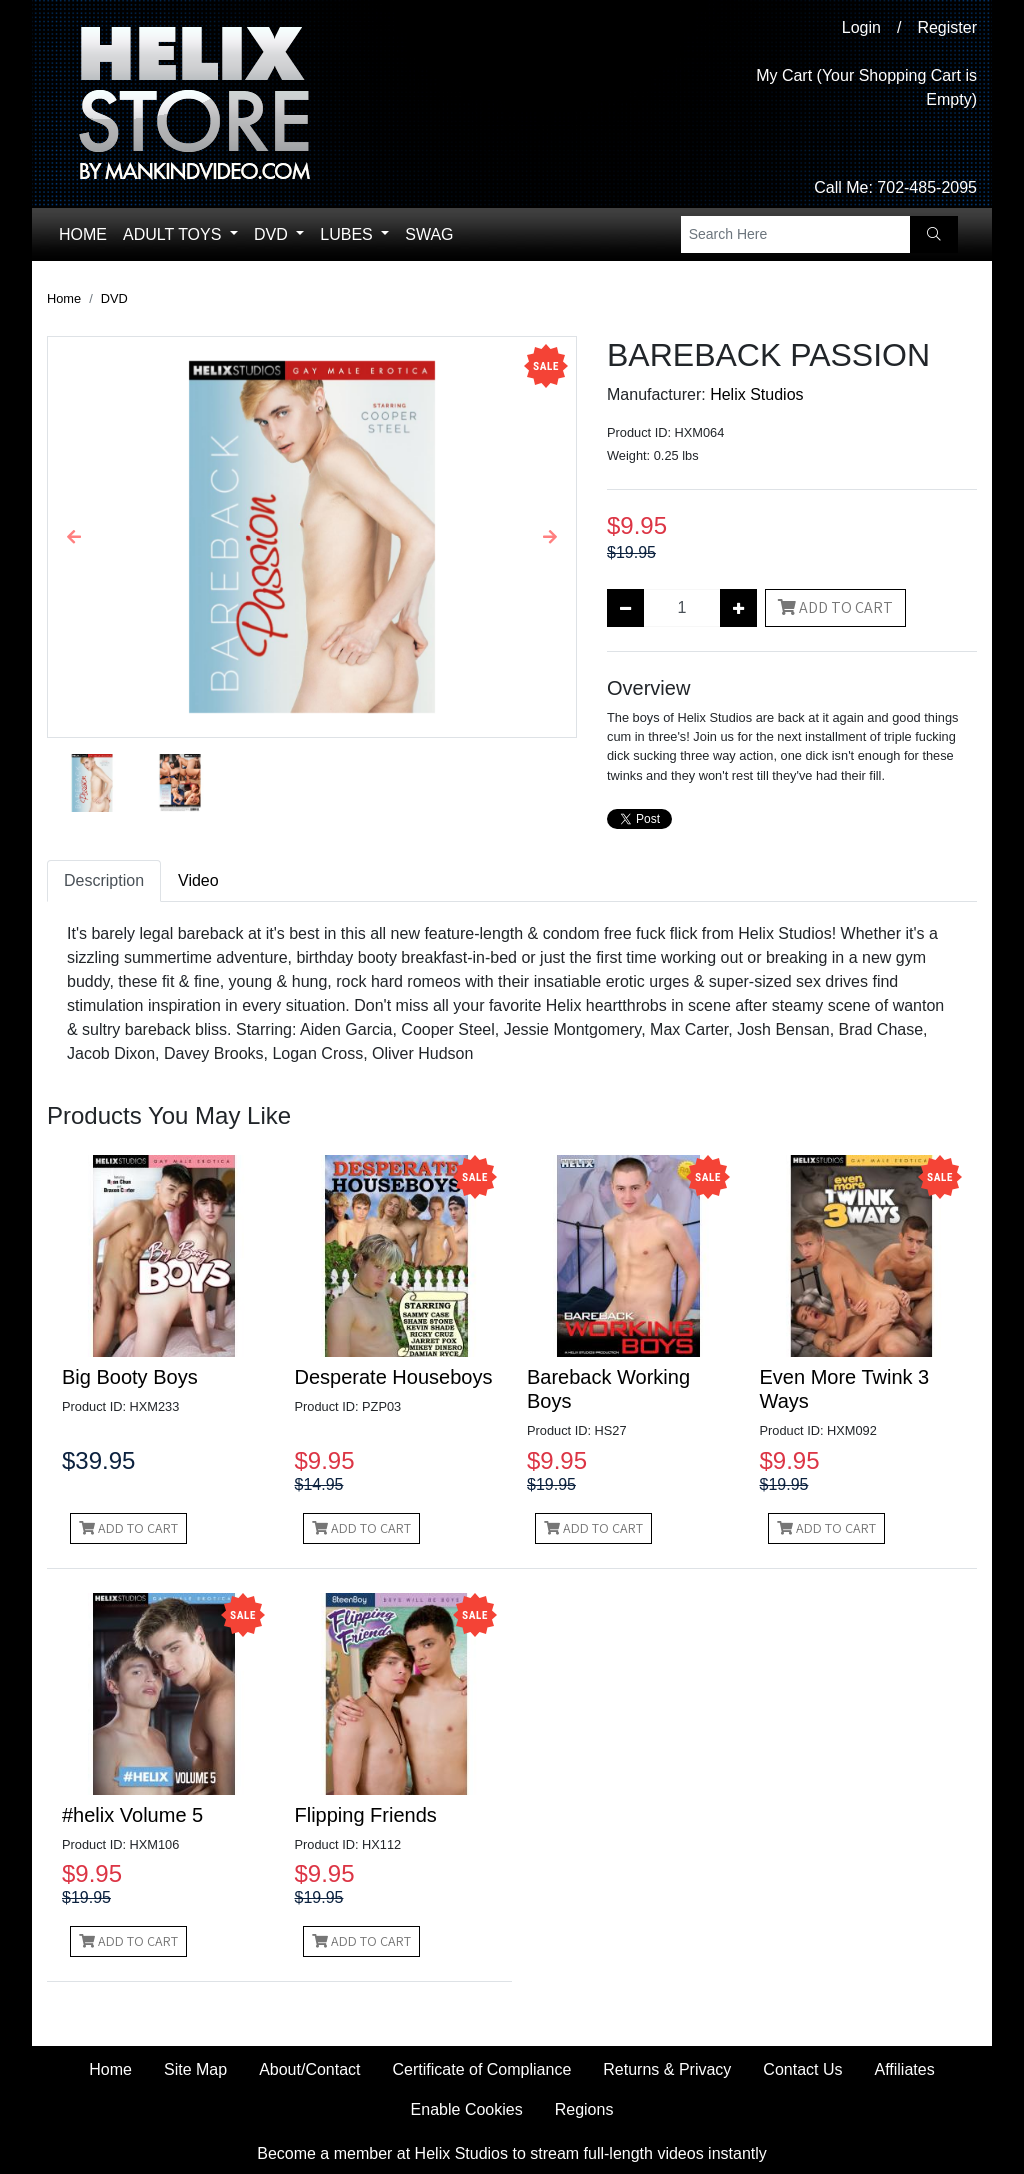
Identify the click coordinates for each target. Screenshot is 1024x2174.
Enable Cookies (467, 2109)
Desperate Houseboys (394, 1377)
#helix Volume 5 (132, 1815)
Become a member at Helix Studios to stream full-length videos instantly (512, 2153)
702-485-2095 (927, 187)
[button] (74, 537)
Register (947, 27)
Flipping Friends (366, 1815)
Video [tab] (198, 880)
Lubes (348, 234)
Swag (429, 234)
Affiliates (904, 2069)
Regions (584, 2109)
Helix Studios (756, 394)
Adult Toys (174, 234)
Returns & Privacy (667, 2069)
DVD (273, 234)
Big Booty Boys (130, 1377)
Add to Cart (835, 607)
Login (861, 27)
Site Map (195, 2069)
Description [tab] (104, 880)
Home (83, 234)
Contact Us (802, 2069)
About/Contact (309, 2069)
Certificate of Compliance (482, 2069)
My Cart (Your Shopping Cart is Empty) (866, 87)
